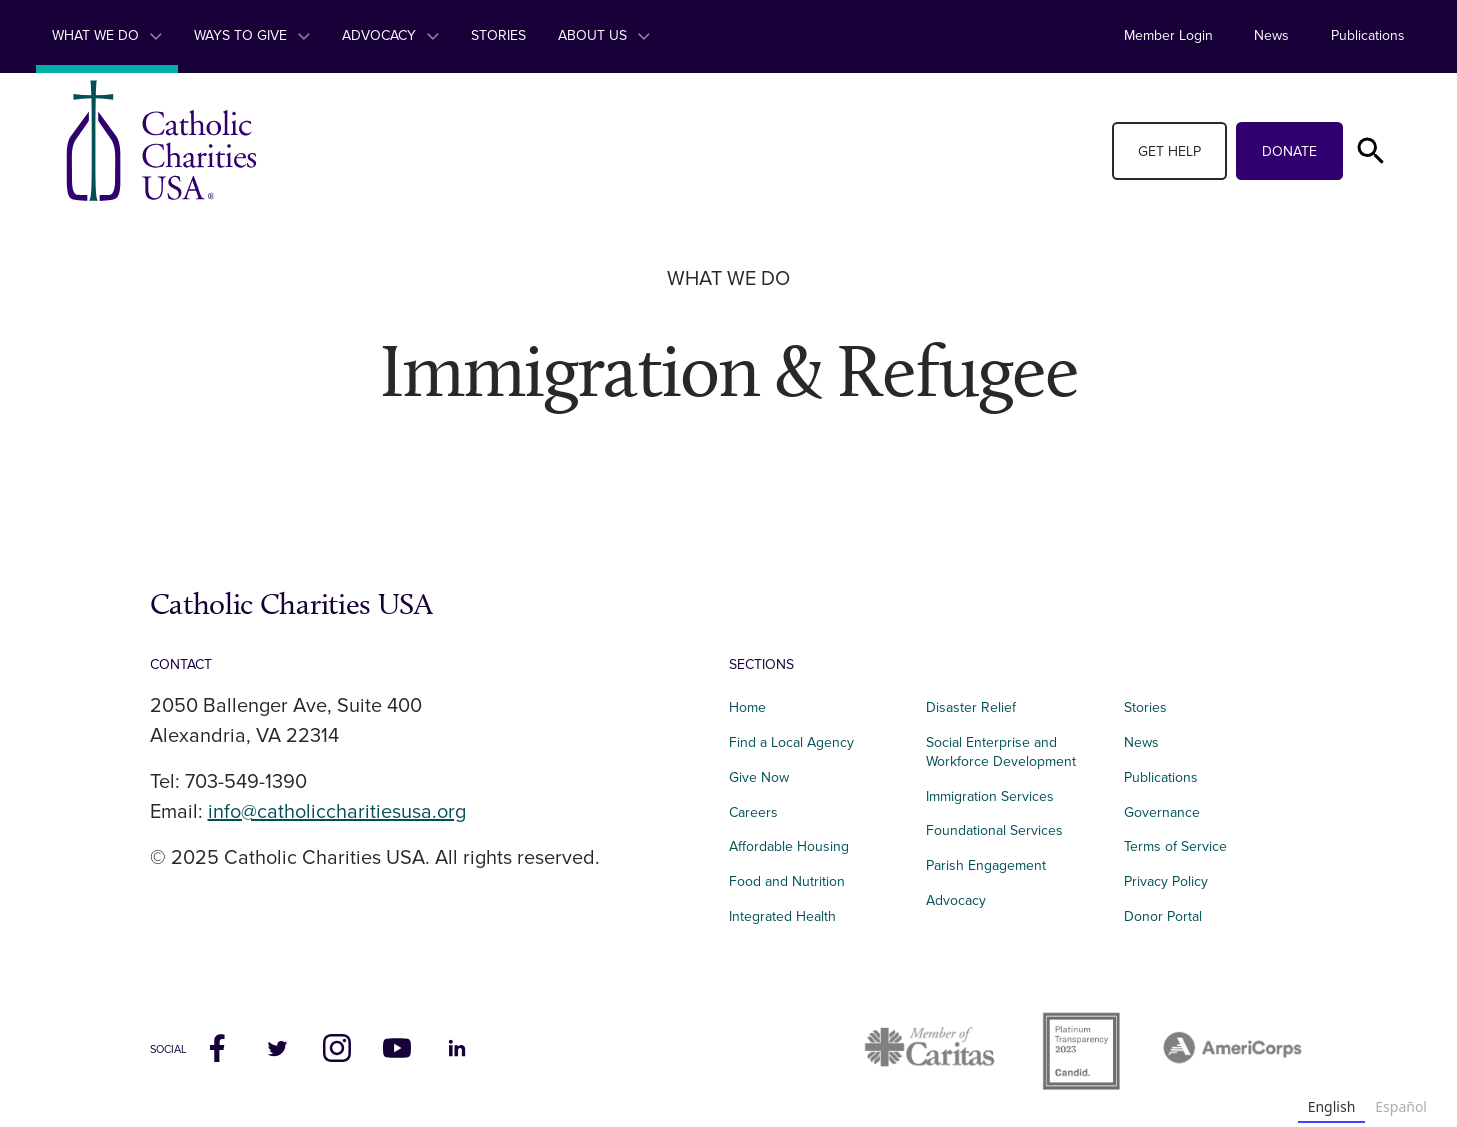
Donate (1289, 151)
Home (747, 707)
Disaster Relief (971, 707)
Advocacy (390, 35)
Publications (1368, 35)
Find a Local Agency (791, 742)
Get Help (1169, 151)
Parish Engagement (986, 865)
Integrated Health (782, 916)
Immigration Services (990, 796)
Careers (753, 812)
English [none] (1332, 1106)
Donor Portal (1163, 916)
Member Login (1168, 35)
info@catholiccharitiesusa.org (337, 812)
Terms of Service (1175, 846)
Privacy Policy (1166, 881)
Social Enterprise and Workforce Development (1007, 752)
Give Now (759, 777)
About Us (604, 35)
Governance (1162, 812)
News (1271, 35)
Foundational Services (994, 830)
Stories (498, 35)
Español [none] (1401, 1106)
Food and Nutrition (787, 881)
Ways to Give (252, 35)
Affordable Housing (789, 846)
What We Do (107, 35)
